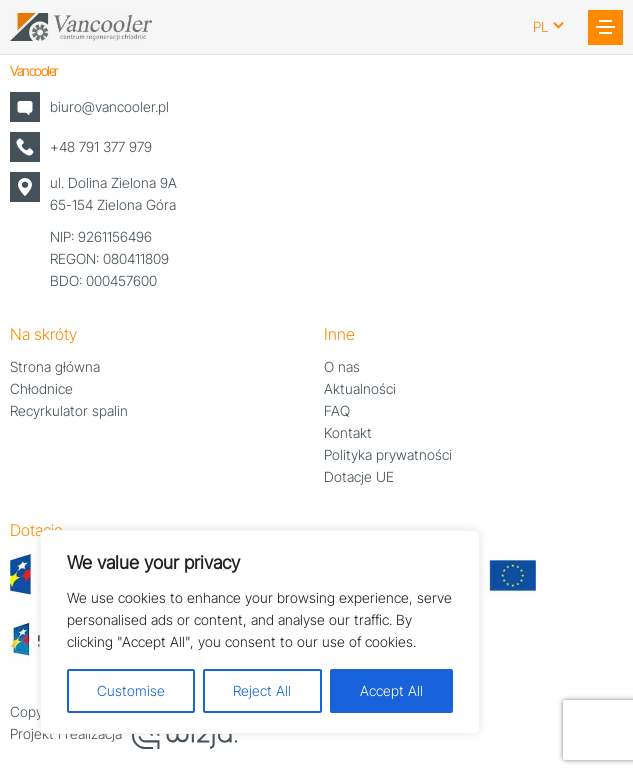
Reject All (262, 690)
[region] (260, 632)
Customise (131, 690)
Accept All (391, 690)
